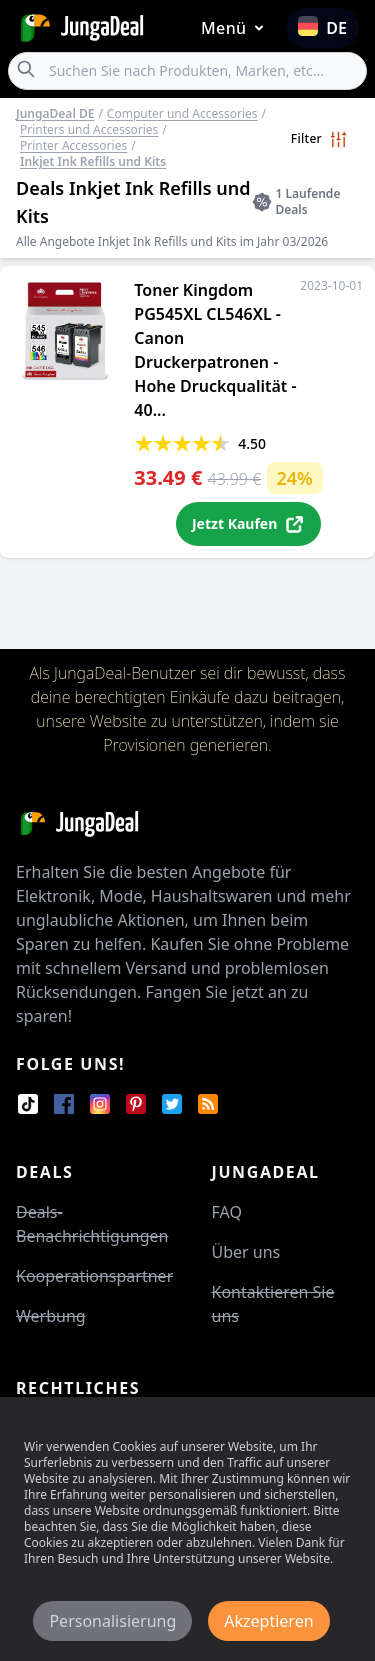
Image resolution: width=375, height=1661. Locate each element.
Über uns (246, 1252)
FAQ (227, 1212)
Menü (236, 28)
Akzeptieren (268, 1621)
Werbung (51, 1316)
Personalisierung (112, 1621)
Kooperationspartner (94, 1276)
